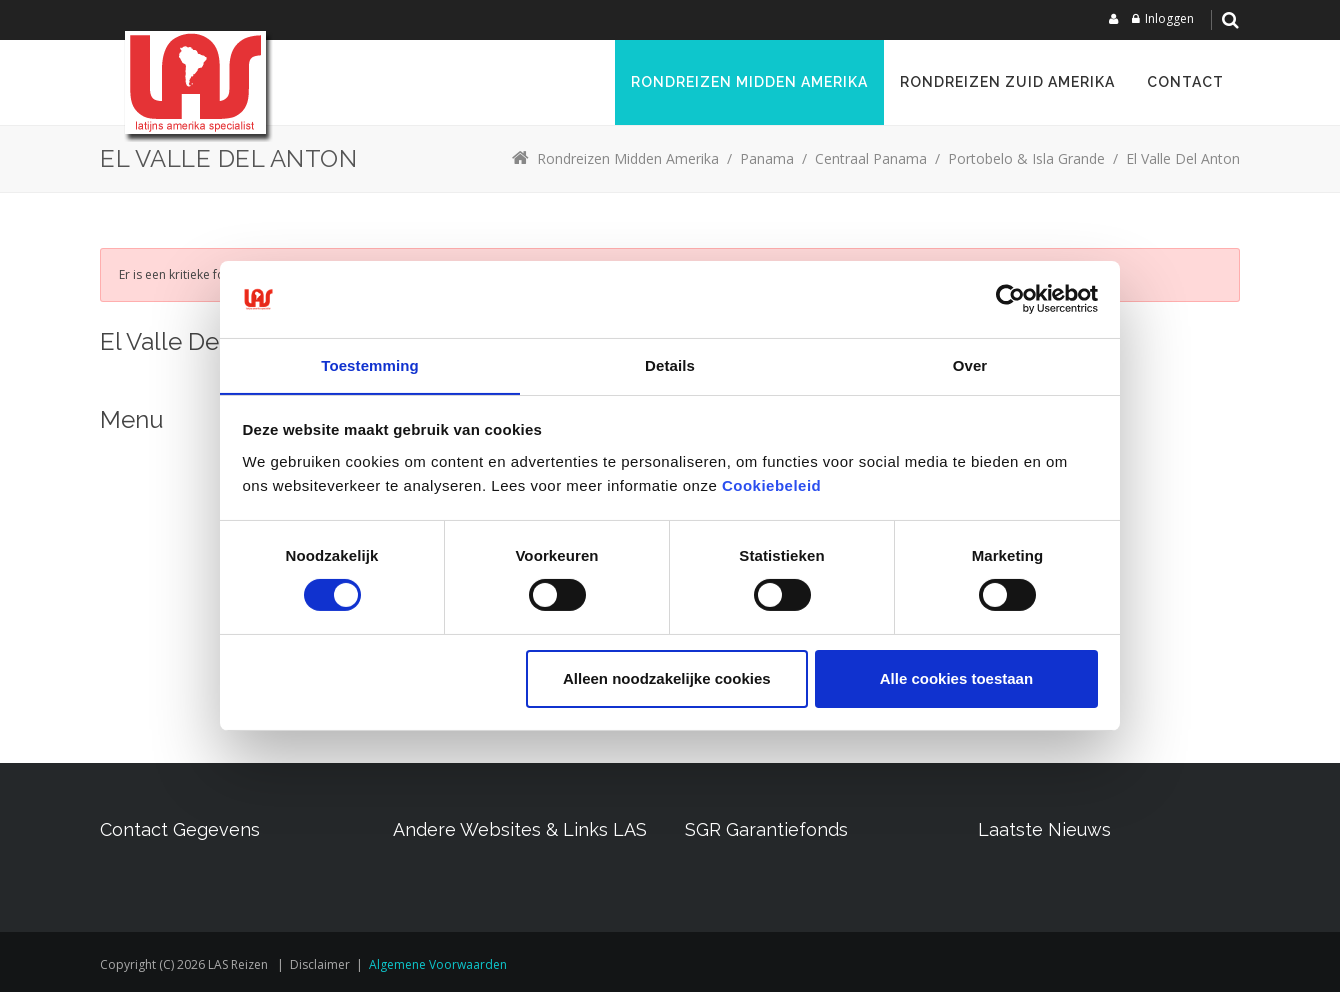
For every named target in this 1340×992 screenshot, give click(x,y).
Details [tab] (670, 364)
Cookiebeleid (771, 485)
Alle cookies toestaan (956, 678)
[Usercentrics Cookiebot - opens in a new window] (1010, 299)
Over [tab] (970, 364)
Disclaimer (320, 964)
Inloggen (1169, 18)
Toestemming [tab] (370, 364)
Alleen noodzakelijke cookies (667, 678)
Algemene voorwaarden (438, 964)
